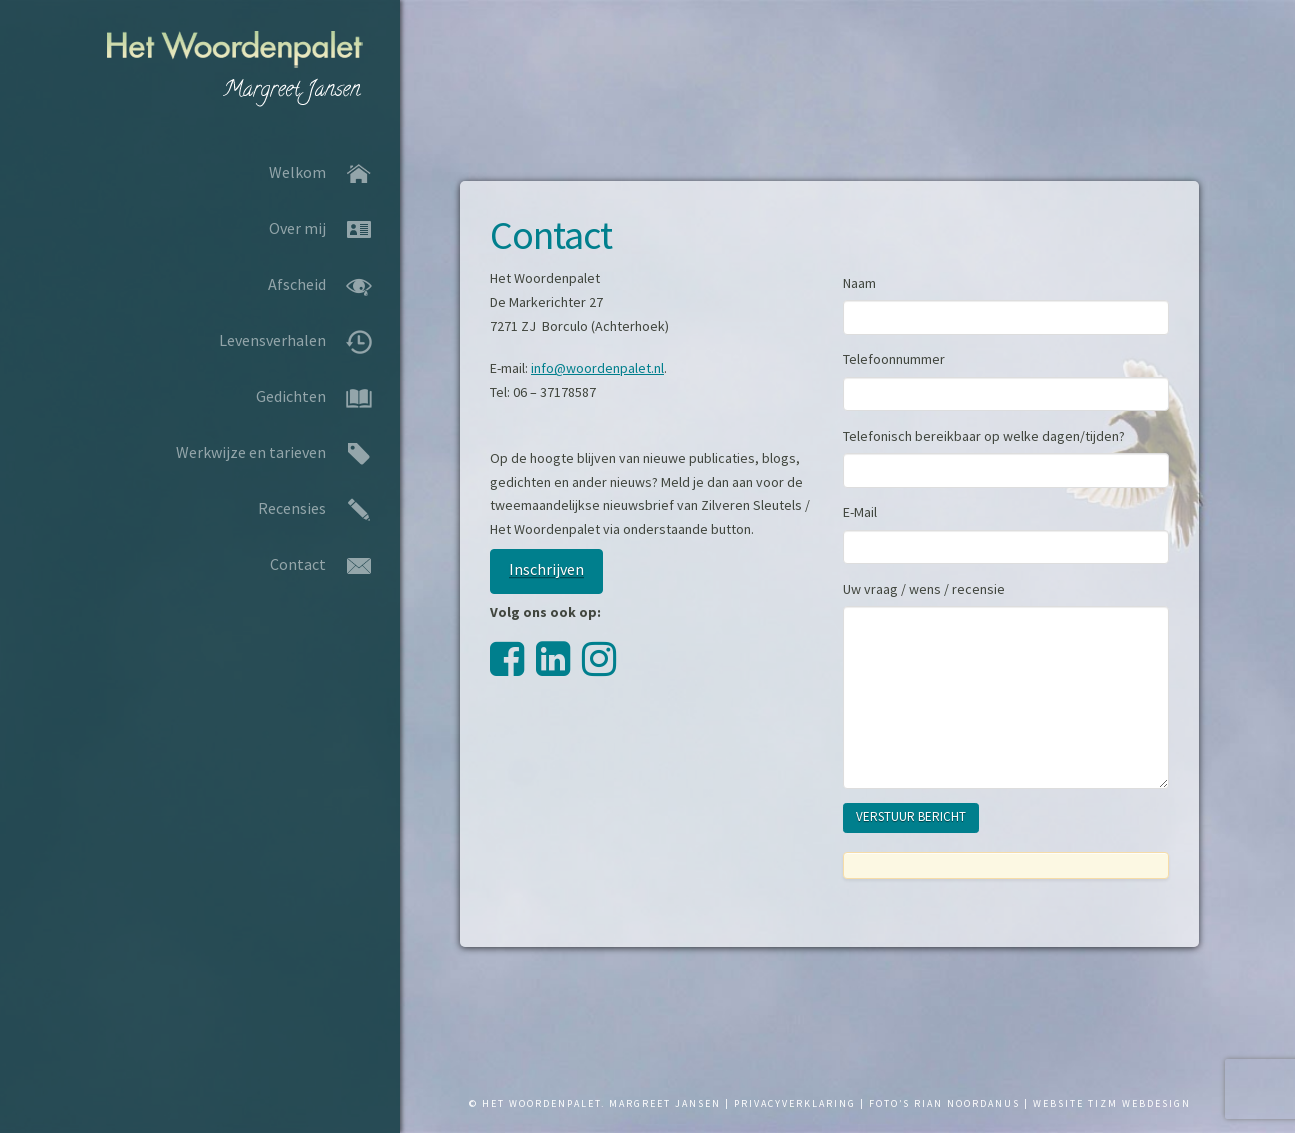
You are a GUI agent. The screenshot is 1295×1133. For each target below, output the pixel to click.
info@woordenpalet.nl (597, 368)
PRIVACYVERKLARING (795, 1103)
